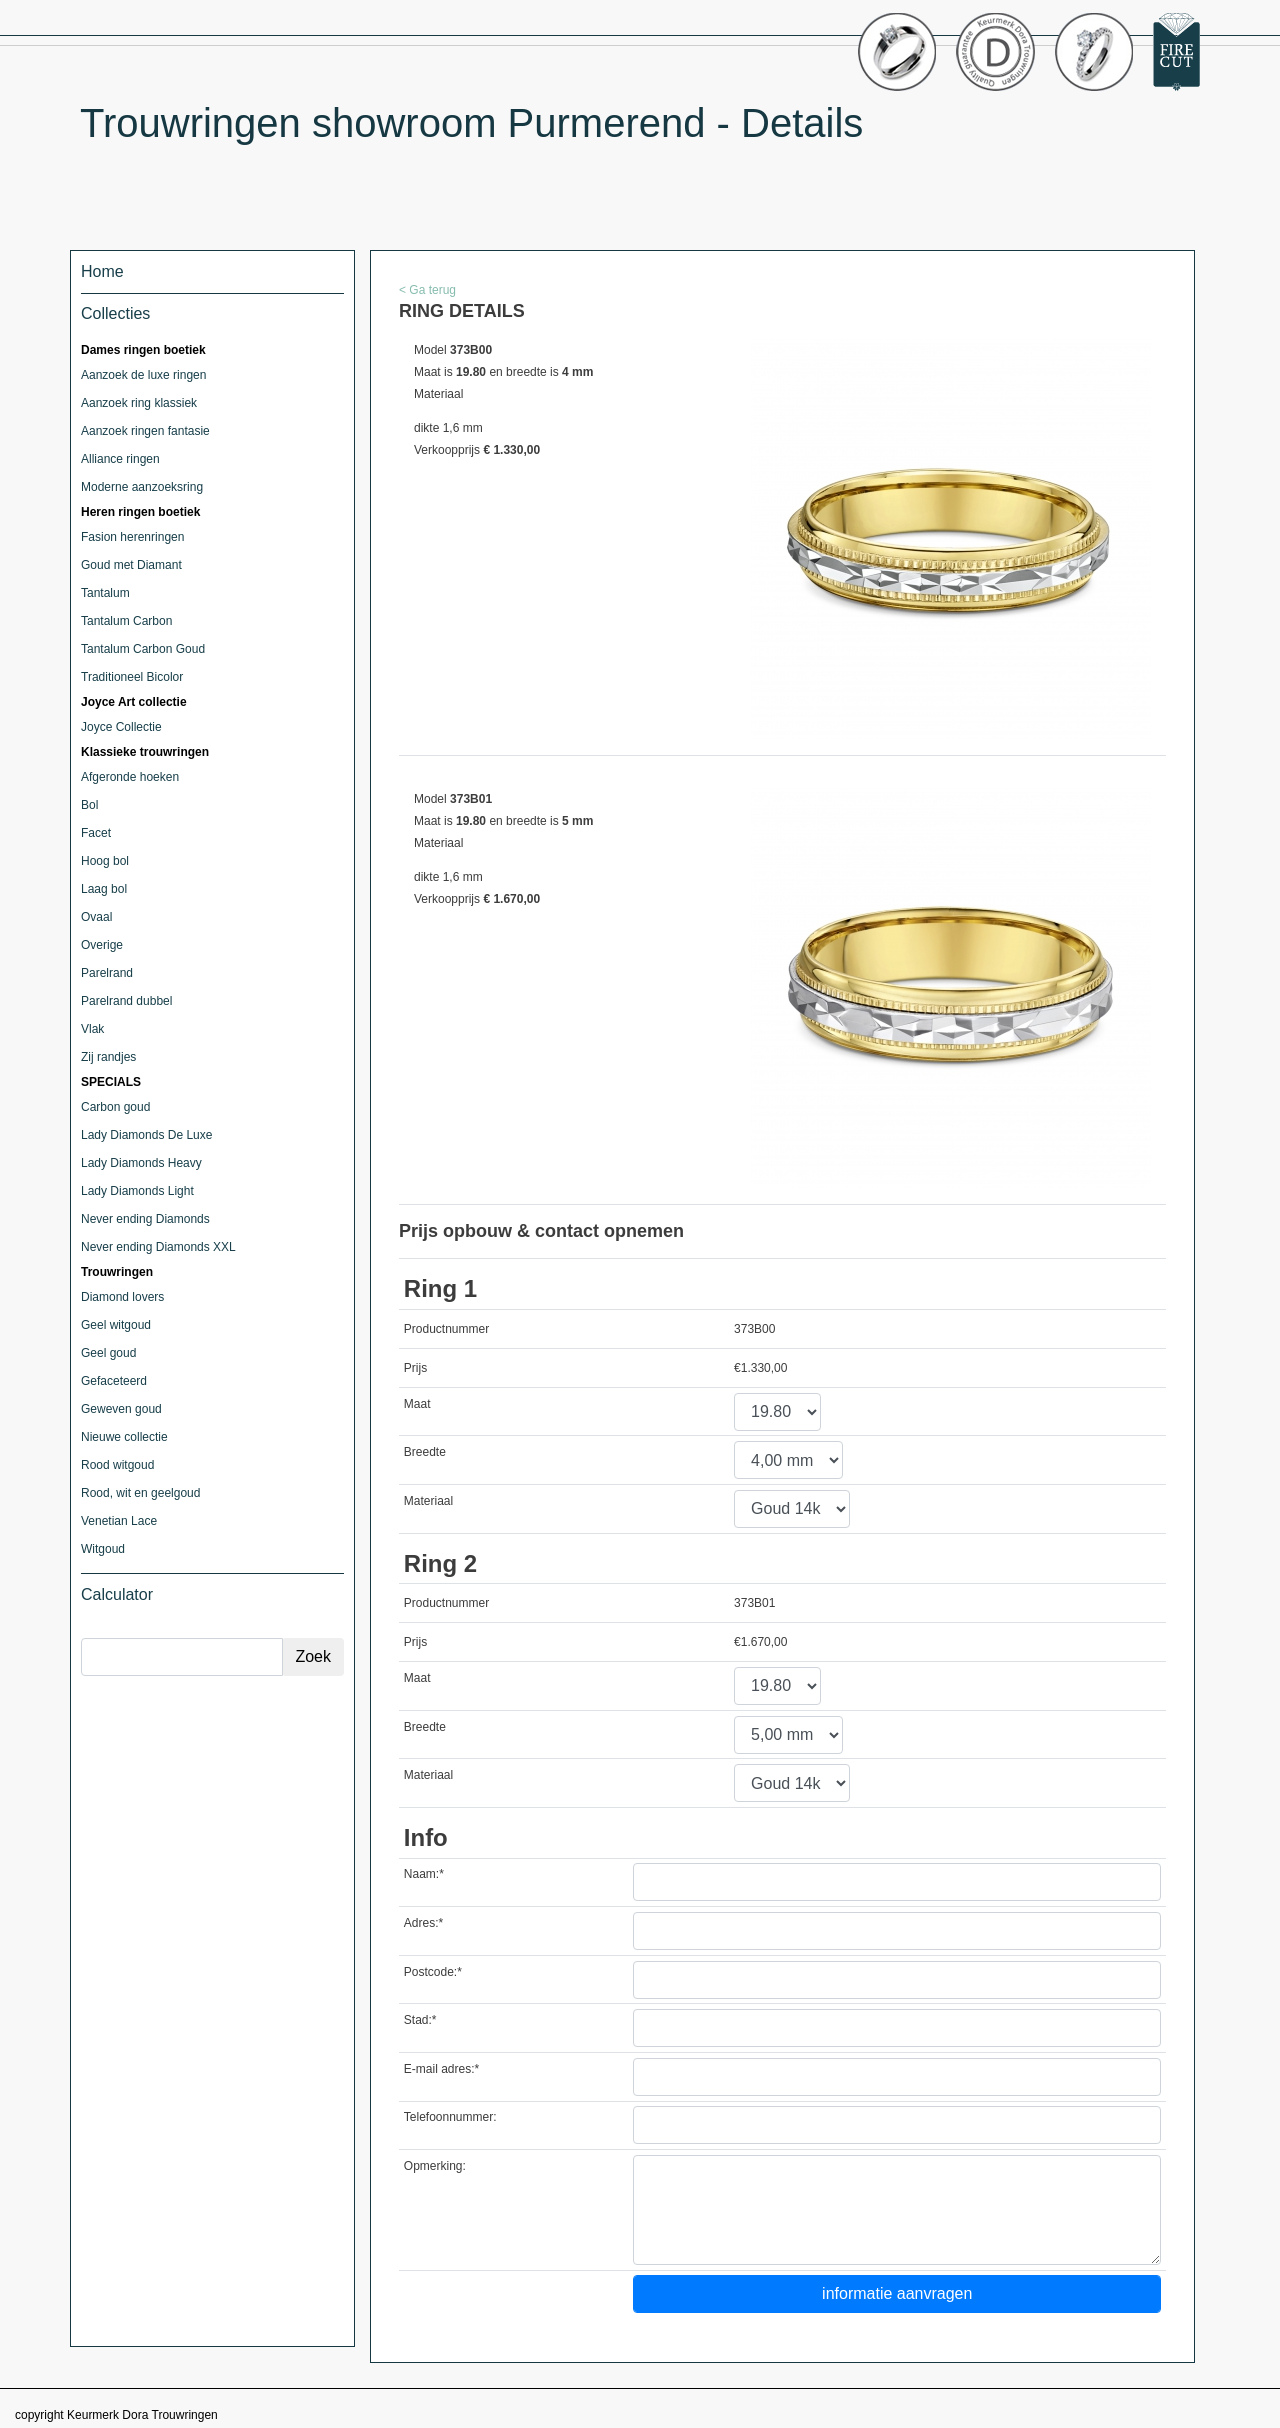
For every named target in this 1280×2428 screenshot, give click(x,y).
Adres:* (423, 1923)
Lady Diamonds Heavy (141, 1163)
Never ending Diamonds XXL (158, 1247)
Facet (96, 833)
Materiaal (428, 1501)
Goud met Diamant (131, 565)
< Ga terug (427, 290)
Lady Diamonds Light (137, 1191)
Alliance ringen (120, 459)
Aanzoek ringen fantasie (145, 431)
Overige (102, 945)
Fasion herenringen (132, 537)
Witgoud (103, 1549)
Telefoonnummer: (450, 2117)
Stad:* (420, 2020)
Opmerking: (435, 2166)
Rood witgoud (117, 1465)
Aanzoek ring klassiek (139, 403)
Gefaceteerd (114, 1381)
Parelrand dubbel (126, 1001)
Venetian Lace (119, 1521)
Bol (89, 805)
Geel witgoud (116, 1325)
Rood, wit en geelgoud (140, 1493)
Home (102, 271)
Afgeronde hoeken (130, 777)
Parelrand (107, 973)
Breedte (425, 1452)
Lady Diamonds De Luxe (146, 1135)
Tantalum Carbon (126, 621)
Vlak (92, 1029)
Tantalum (105, 593)
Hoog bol (105, 861)
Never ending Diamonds (145, 1219)
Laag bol (104, 889)
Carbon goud (115, 1107)
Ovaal (96, 917)
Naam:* (424, 1874)
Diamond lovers (122, 1297)
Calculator (117, 1594)
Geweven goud (121, 1409)
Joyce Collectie (121, 727)
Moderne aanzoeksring (142, 487)
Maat (417, 1404)
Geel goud (108, 1353)
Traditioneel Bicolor (132, 677)
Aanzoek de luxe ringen (143, 375)
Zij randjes (108, 1057)
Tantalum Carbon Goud (143, 649)
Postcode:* (433, 1972)
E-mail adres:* (441, 2069)
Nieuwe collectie (124, 1437)
